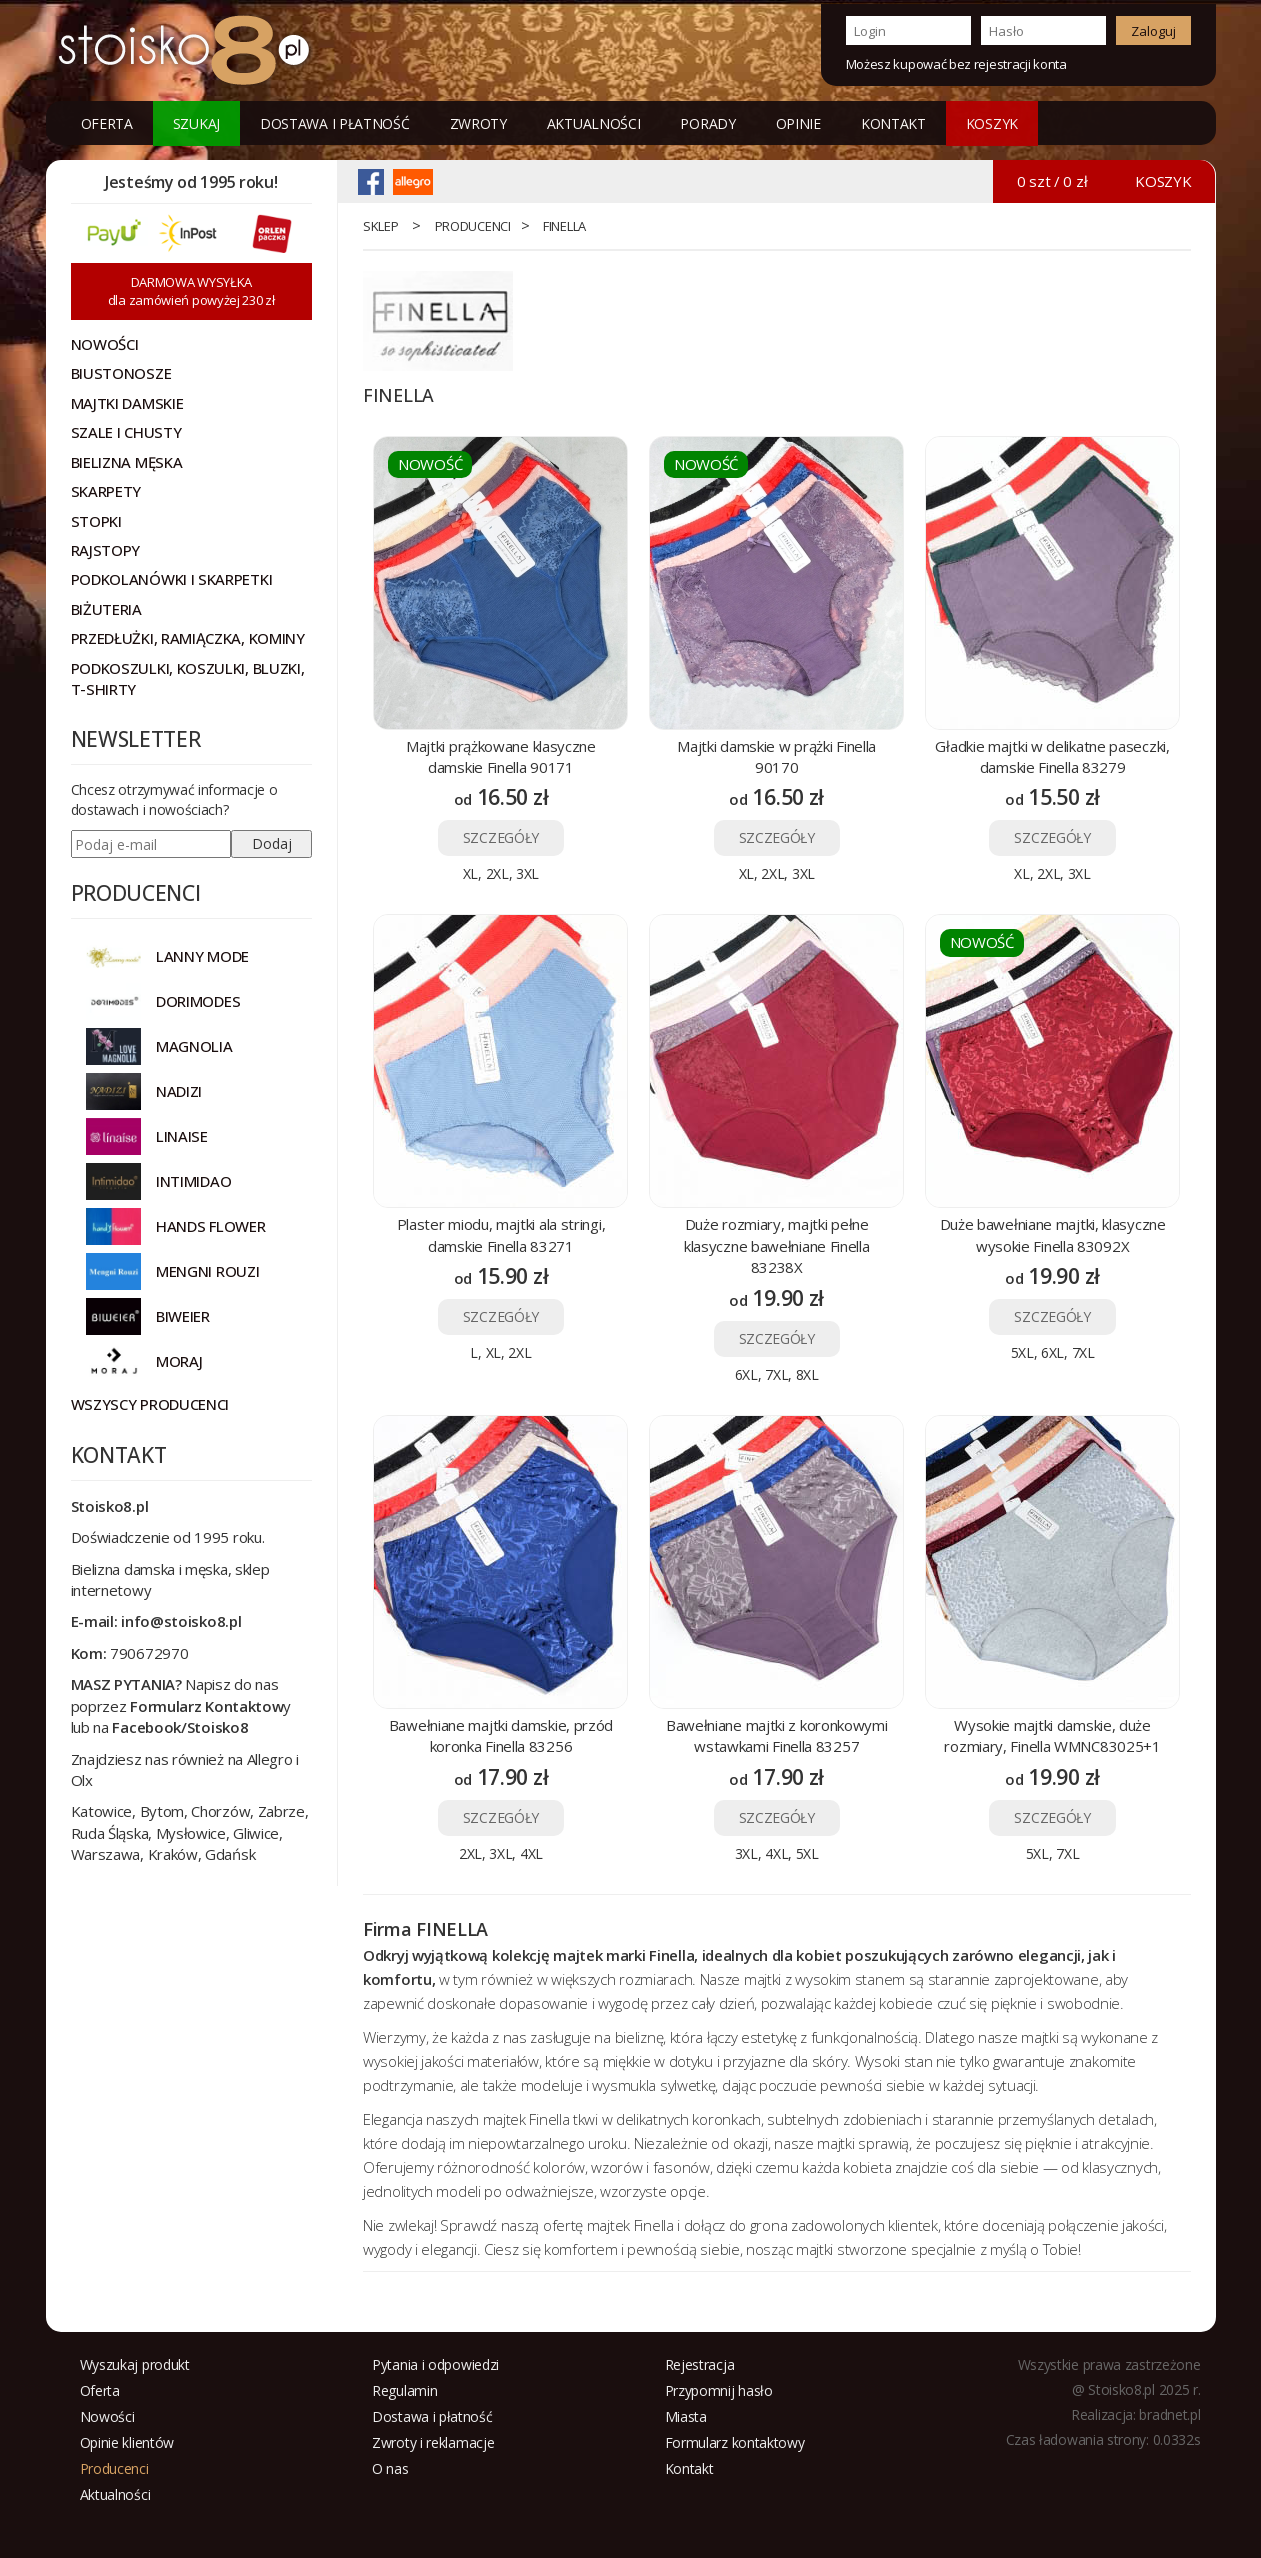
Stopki (96, 521)
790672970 (149, 1653)
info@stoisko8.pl (181, 1621)
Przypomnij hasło (719, 2390)
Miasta (686, 2416)
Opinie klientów (127, 2442)
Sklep (381, 226)
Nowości (107, 2416)
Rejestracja (700, 2364)
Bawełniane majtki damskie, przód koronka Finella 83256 (501, 1735)
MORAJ (179, 1361)
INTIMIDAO (193, 1181)
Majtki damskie (127, 403)
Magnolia (194, 1046)
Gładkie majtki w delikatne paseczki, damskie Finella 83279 (1052, 756)
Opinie (798, 123)
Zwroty (478, 123)
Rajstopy (106, 550)
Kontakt (893, 123)
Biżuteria (106, 609)
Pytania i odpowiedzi (435, 2364)
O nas (390, 2468)
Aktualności (594, 123)
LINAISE (182, 1136)
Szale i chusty (126, 432)
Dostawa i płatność (335, 123)
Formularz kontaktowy (735, 2442)
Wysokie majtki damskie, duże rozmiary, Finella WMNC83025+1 (1052, 1735)
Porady (707, 123)
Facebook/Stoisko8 (180, 1727)
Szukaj (196, 123)
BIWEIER (183, 1316)
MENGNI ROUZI (207, 1271)
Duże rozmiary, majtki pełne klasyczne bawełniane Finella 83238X (777, 1245)
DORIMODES (198, 1001)
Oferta (107, 123)
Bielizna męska (127, 462)
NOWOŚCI (105, 344)
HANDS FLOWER (210, 1226)
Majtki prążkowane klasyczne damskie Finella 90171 (501, 756)
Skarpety (106, 491)
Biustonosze (121, 373)
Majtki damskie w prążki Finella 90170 (776, 756)
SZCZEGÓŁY (501, 837)
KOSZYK (992, 123)
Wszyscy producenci (150, 1404)
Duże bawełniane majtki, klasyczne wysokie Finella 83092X (1053, 1234)
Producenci (473, 226)
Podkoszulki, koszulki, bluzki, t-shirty (188, 678)
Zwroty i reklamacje (433, 2442)
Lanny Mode (202, 956)
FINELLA (564, 226)
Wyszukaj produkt (135, 2364)
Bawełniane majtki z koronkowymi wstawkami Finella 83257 (777, 1735)
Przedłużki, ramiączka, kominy (188, 638)
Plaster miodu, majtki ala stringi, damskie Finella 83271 (501, 1234)
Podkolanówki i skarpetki (172, 579)
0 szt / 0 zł (1052, 181)
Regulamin (404, 2390)
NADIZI (179, 1091)
